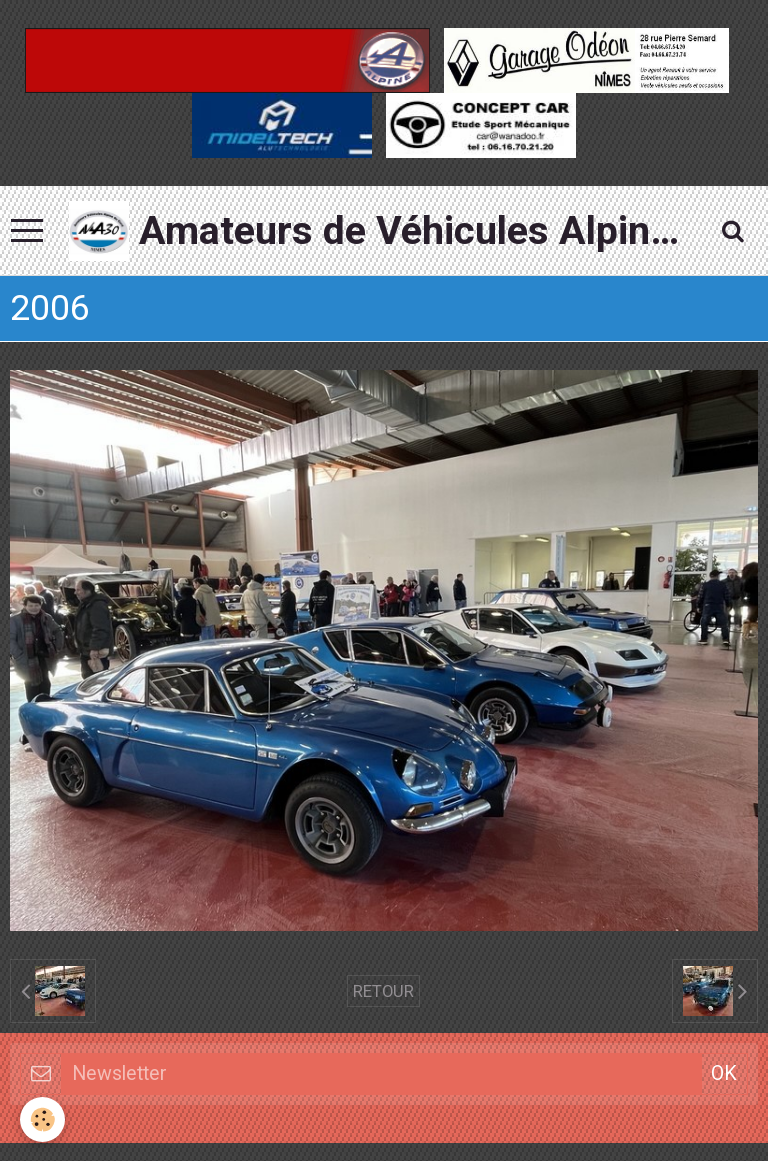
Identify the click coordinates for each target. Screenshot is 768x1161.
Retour (383, 991)
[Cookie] (42, 1119)
